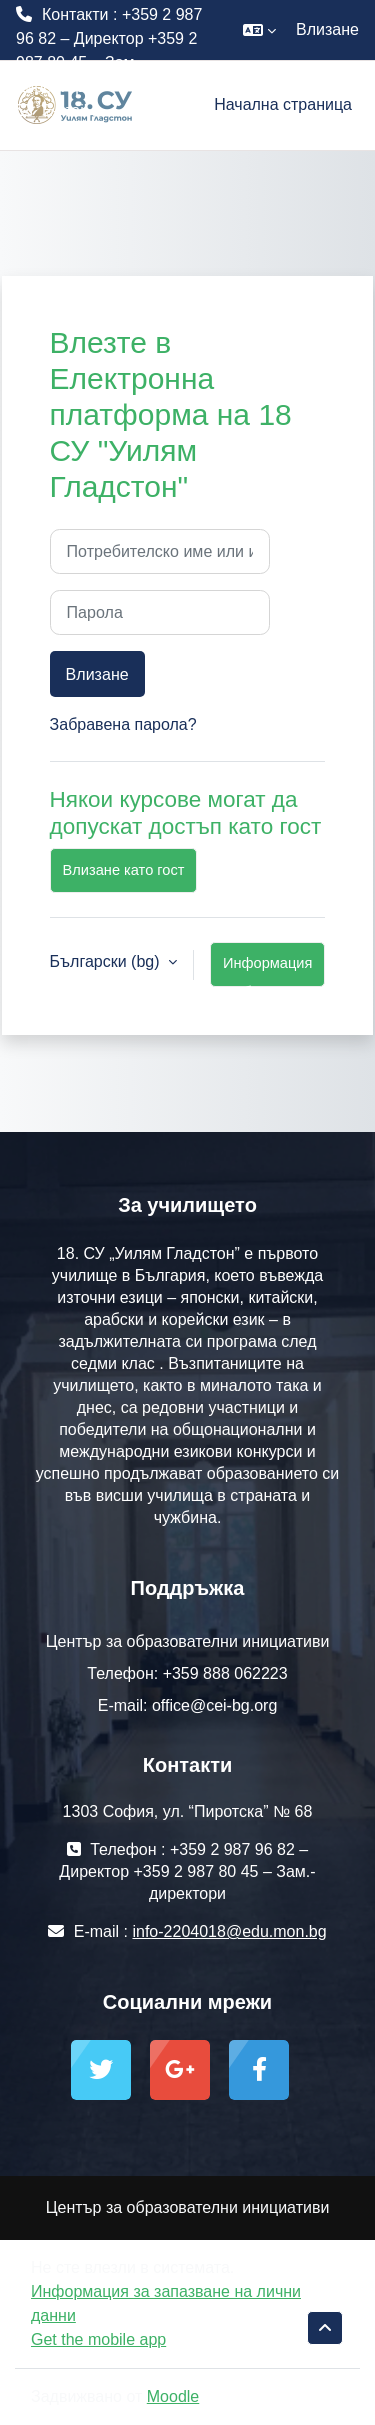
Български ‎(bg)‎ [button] (107, 961)
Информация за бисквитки (267, 971)
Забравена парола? (123, 724)
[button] (259, 30)
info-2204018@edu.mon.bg (113, 134)
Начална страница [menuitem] (283, 104)
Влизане (327, 29)
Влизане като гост (124, 870)
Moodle (173, 2396)
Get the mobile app (98, 2339)
